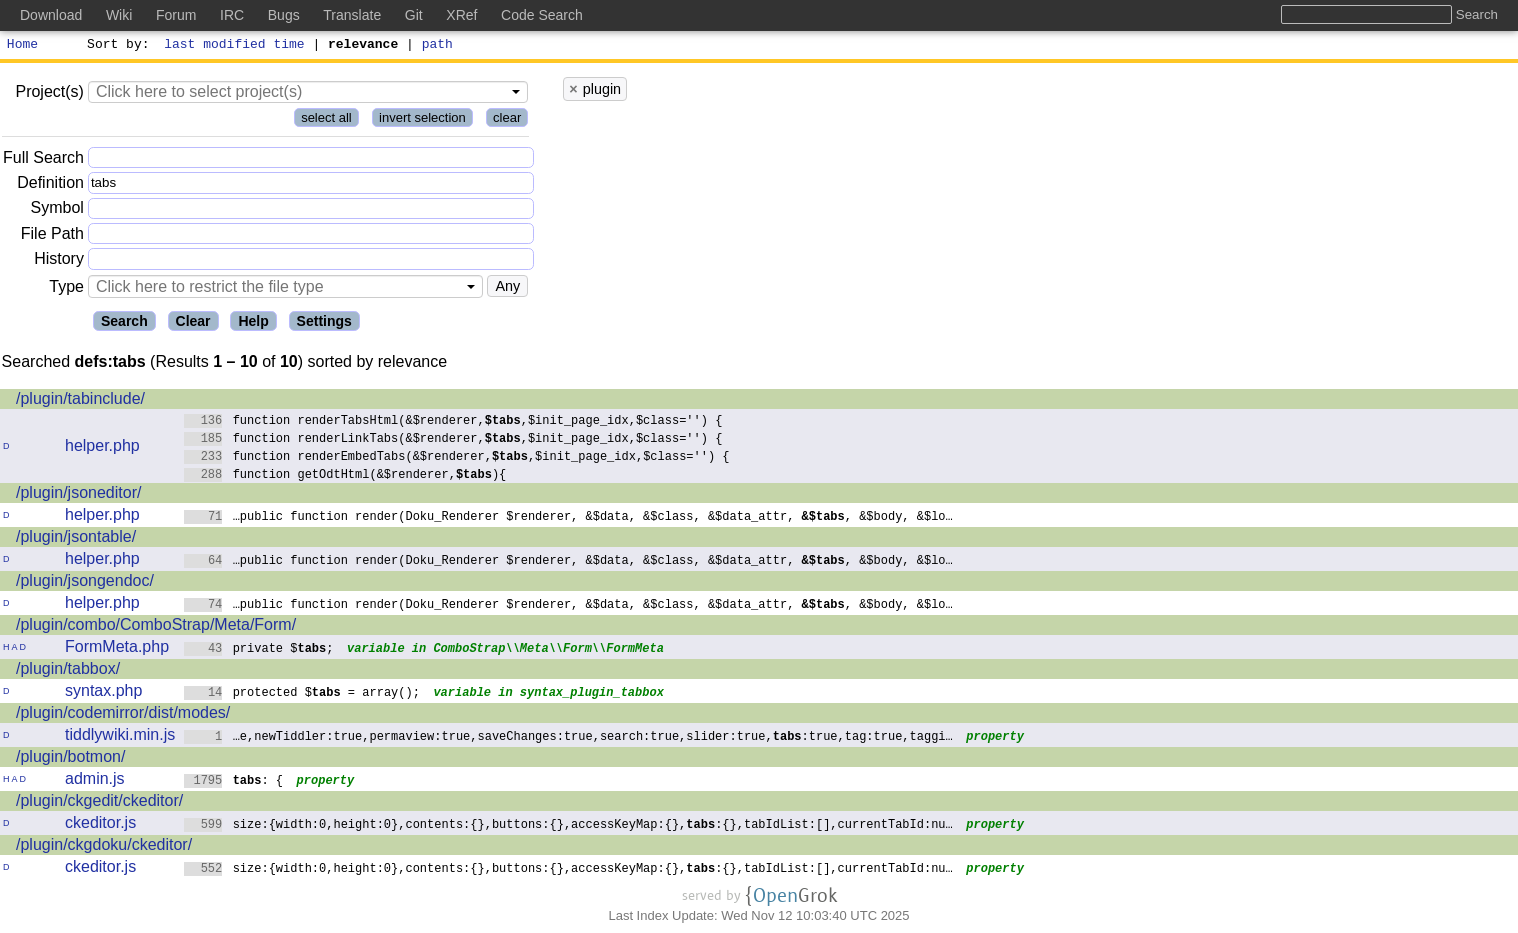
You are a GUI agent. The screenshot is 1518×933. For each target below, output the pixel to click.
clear (507, 120)
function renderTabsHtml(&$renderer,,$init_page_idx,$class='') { (453, 422)
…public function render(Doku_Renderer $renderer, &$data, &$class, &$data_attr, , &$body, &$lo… (568, 518)
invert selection (422, 120)
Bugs (284, 15)
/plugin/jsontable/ (76, 539)
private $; (259, 650)
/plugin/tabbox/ (68, 671)
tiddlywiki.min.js (120, 737)
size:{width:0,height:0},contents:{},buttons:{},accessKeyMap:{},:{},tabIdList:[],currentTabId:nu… (568, 826)
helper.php (102, 448)
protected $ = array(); (302, 694)
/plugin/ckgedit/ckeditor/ (99, 803)
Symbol (57, 211)
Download (51, 15)
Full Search (43, 160)
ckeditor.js (100, 825)
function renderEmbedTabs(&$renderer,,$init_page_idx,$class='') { (457, 458)
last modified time (235, 46)
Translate (352, 15)
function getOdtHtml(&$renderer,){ (345, 476)
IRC (232, 15)
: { (233, 782)
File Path (52, 236)
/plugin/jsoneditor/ (78, 495)
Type (66, 289)
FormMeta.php (117, 649)
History (59, 261)
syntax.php (103, 693)
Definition (50, 185)
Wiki (119, 15)
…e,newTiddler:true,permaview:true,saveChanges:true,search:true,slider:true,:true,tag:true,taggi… (568, 738)
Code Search (542, 15)
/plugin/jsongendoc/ (85, 583)
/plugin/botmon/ (70, 759)
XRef (461, 15)
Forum (176, 15)
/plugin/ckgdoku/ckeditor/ (104, 847)
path (437, 46)
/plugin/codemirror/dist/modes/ (123, 715)
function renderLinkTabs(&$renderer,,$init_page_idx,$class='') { (453, 440)
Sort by (115, 46)
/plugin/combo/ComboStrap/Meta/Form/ (156, 627)
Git (414, 15)
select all (326, 120)
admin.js (95, 781)
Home (22, 46)
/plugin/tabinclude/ (80, 401)
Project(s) (49, 94)
